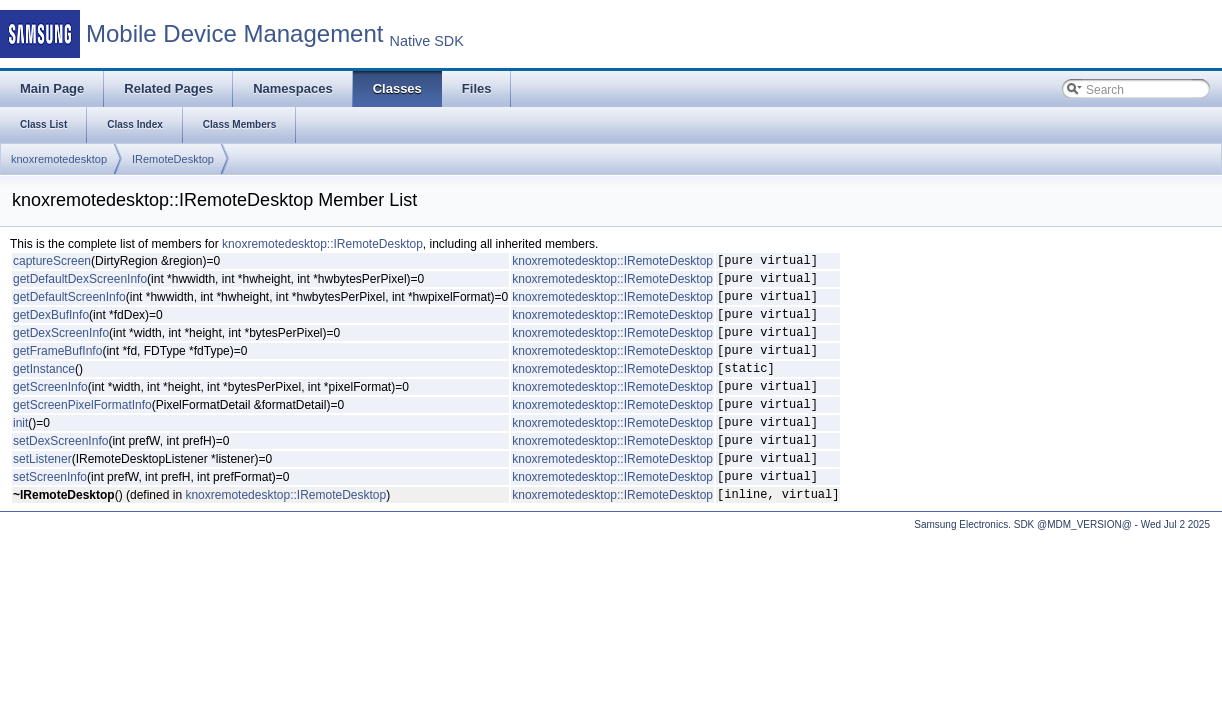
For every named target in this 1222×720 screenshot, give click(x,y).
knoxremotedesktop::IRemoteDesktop (322, 244)
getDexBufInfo (51, 326)
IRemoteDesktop (173, 159)
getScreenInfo (50, 410)
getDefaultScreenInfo (69, 305)
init (20, 452)
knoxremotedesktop (59, 159)
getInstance (44, 389)
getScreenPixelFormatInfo (82, 431)
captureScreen (52, 263)
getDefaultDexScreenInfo (80, 284)
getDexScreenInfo (61, 347)
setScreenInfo (50, 515)
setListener (42, 494)
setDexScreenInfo (60, 473)
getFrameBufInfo (57, 368)
